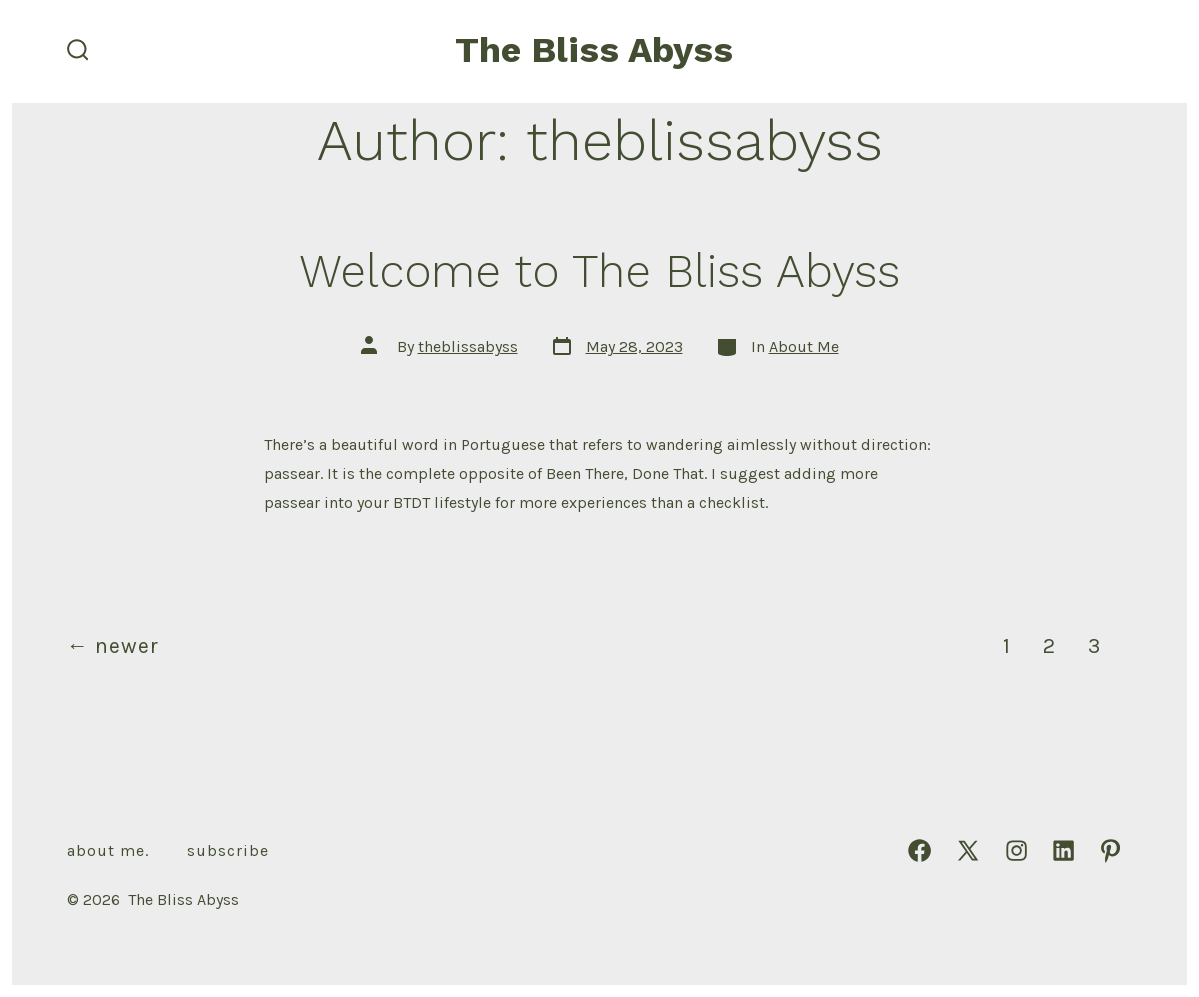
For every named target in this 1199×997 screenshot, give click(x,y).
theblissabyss (468, 346)
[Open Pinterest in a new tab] (1110, 850)
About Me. (108, 850)
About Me (804, 346)
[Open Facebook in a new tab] (919, 850)
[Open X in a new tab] (968, 850)
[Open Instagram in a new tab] (1016, 850)
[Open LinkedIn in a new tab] (1063, 850)
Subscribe (228, 850)
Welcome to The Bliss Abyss (599, 271)
